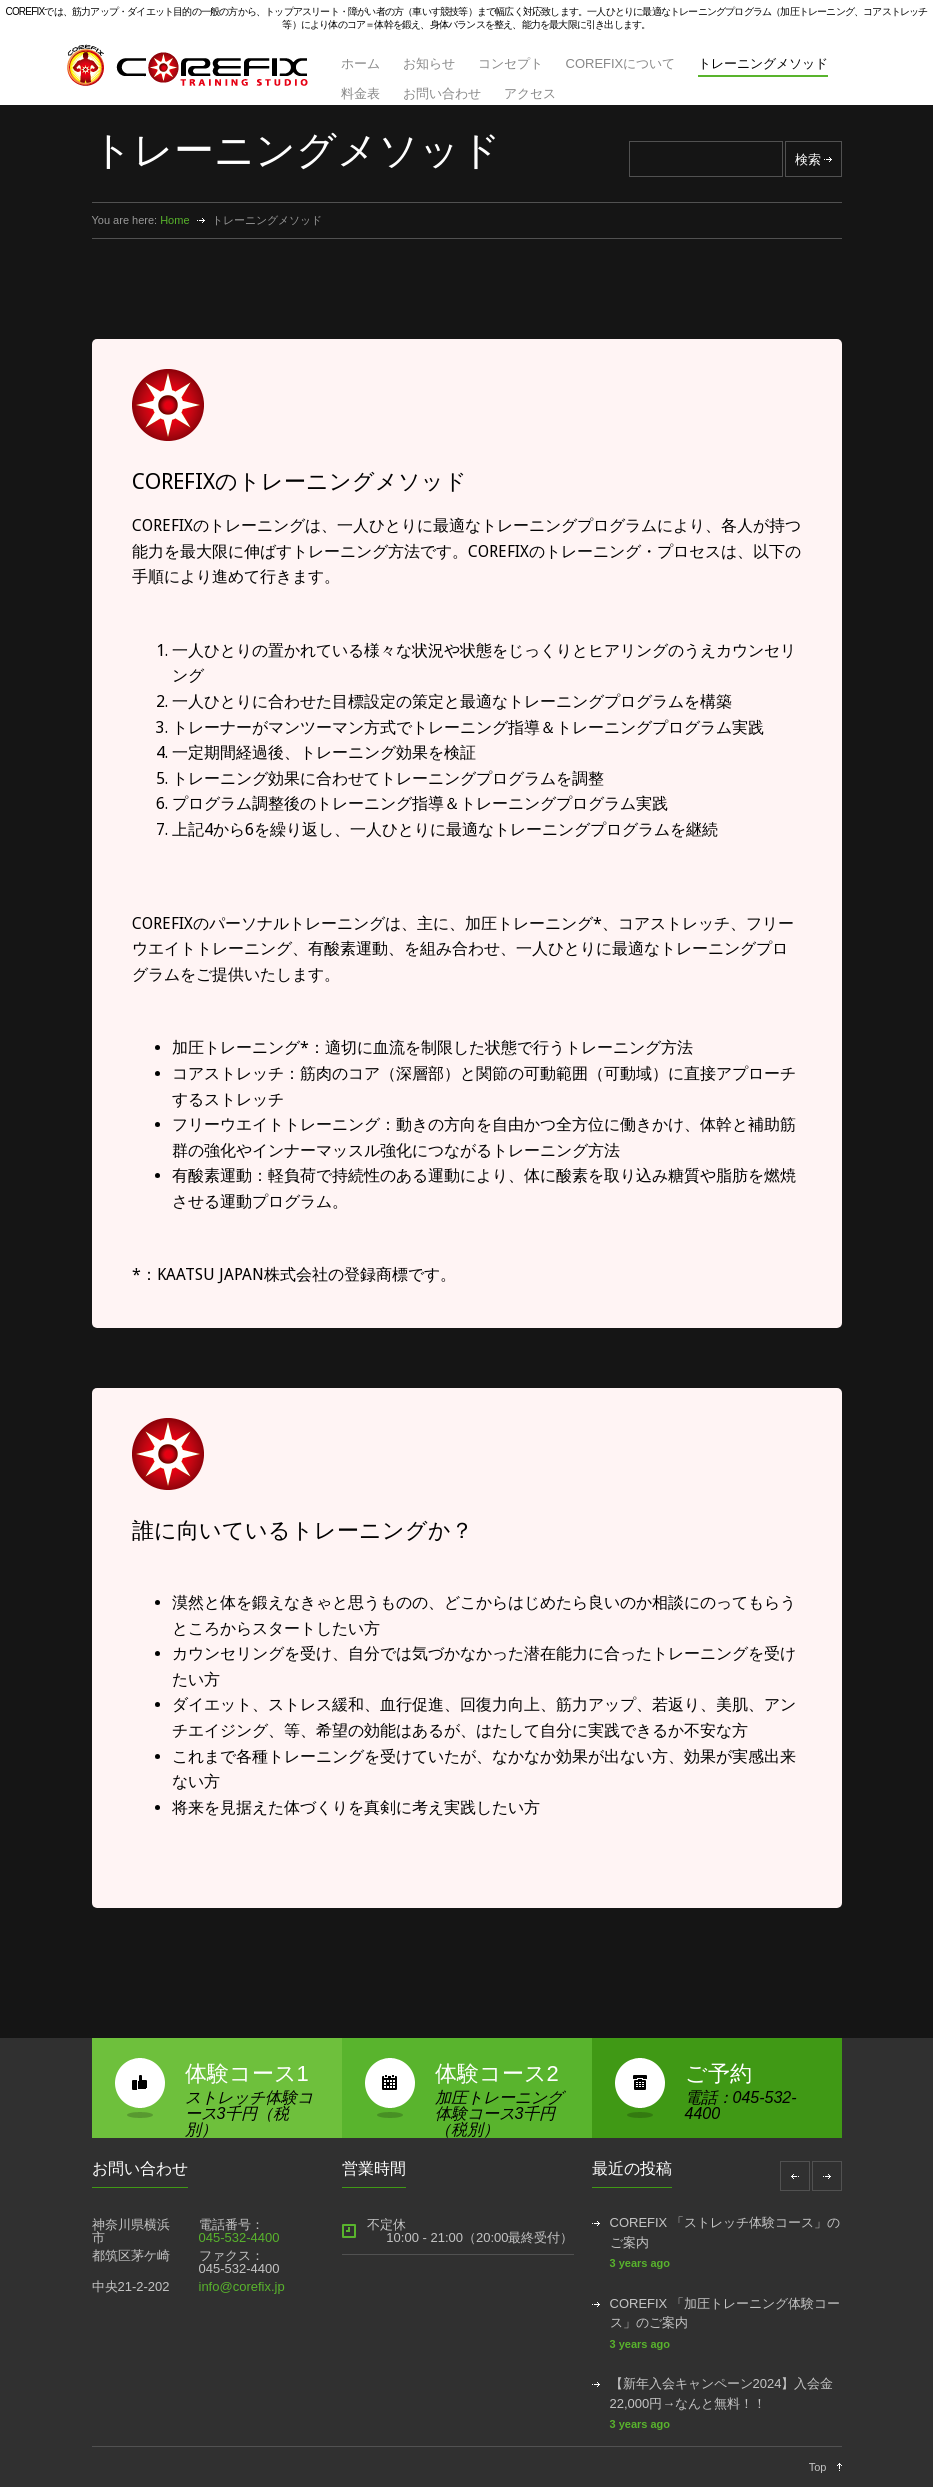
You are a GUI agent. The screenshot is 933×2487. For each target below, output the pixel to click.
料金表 (360, 93)
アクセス (530, 93)
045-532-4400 (239, 2237)
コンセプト (510, 63)
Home (174, 220)
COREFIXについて (621, 63)
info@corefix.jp (242, 2286)
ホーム (360, 63)
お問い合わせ (442, 93)
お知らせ (429, 63)
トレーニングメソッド (763, 63)
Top (818, 2467)
